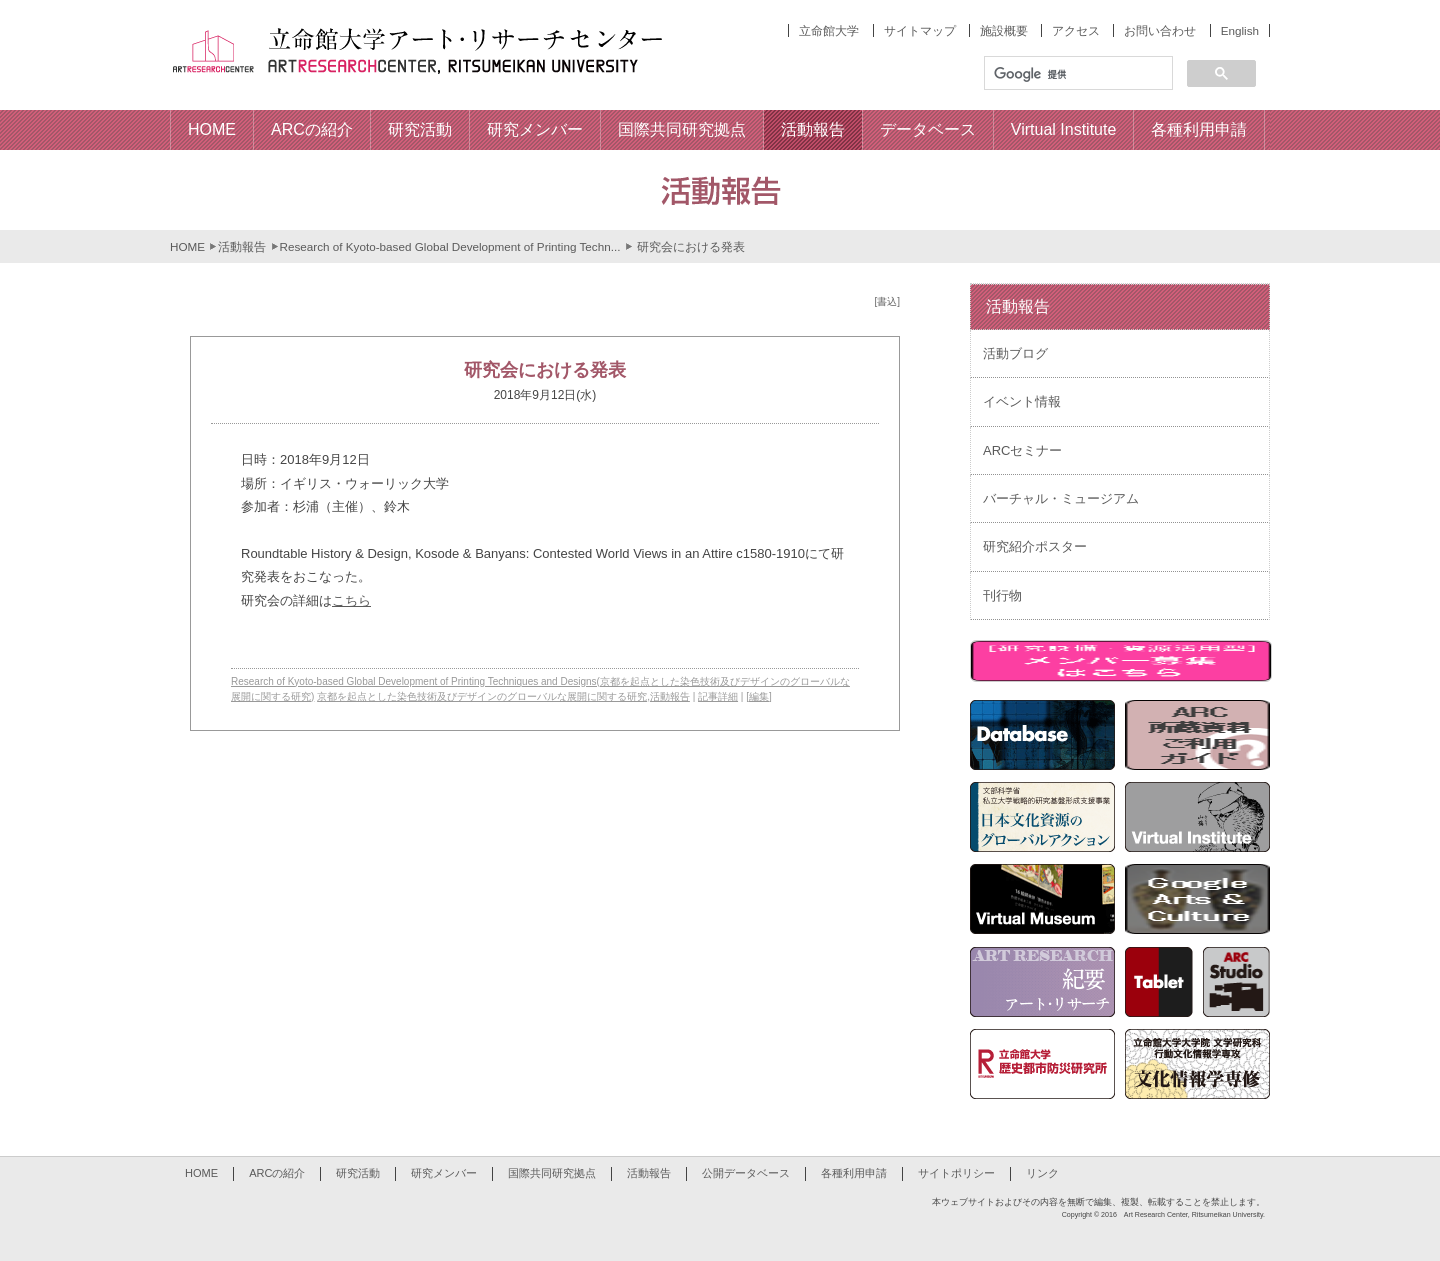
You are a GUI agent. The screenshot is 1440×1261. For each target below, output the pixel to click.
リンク (1042, 1173)
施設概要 (1004, 30)
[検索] (1076, 74)
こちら (351, 600)
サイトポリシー (956, 1173)
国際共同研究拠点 (552, 1173)
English (1240, 30)
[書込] (887, 301)
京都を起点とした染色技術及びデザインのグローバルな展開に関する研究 (482, 696)
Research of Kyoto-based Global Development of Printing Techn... (450, 246)
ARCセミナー (1022, 450)
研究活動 (358, 1173)
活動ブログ (1015, 353)
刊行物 (1002, 595)
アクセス (1076, 30)
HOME (187, 246)
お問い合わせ (1160, 30)
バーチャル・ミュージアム (1061, 498)
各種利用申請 (854, 1173)
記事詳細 (718, 696)
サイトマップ (920, 30)
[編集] (759, 696)
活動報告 (242, 246)
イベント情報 (1022, 401)
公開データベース (746, 1173)
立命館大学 (829, 30)
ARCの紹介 (277, 1173)
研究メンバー (444, 1173)
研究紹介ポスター (1035, 546)
